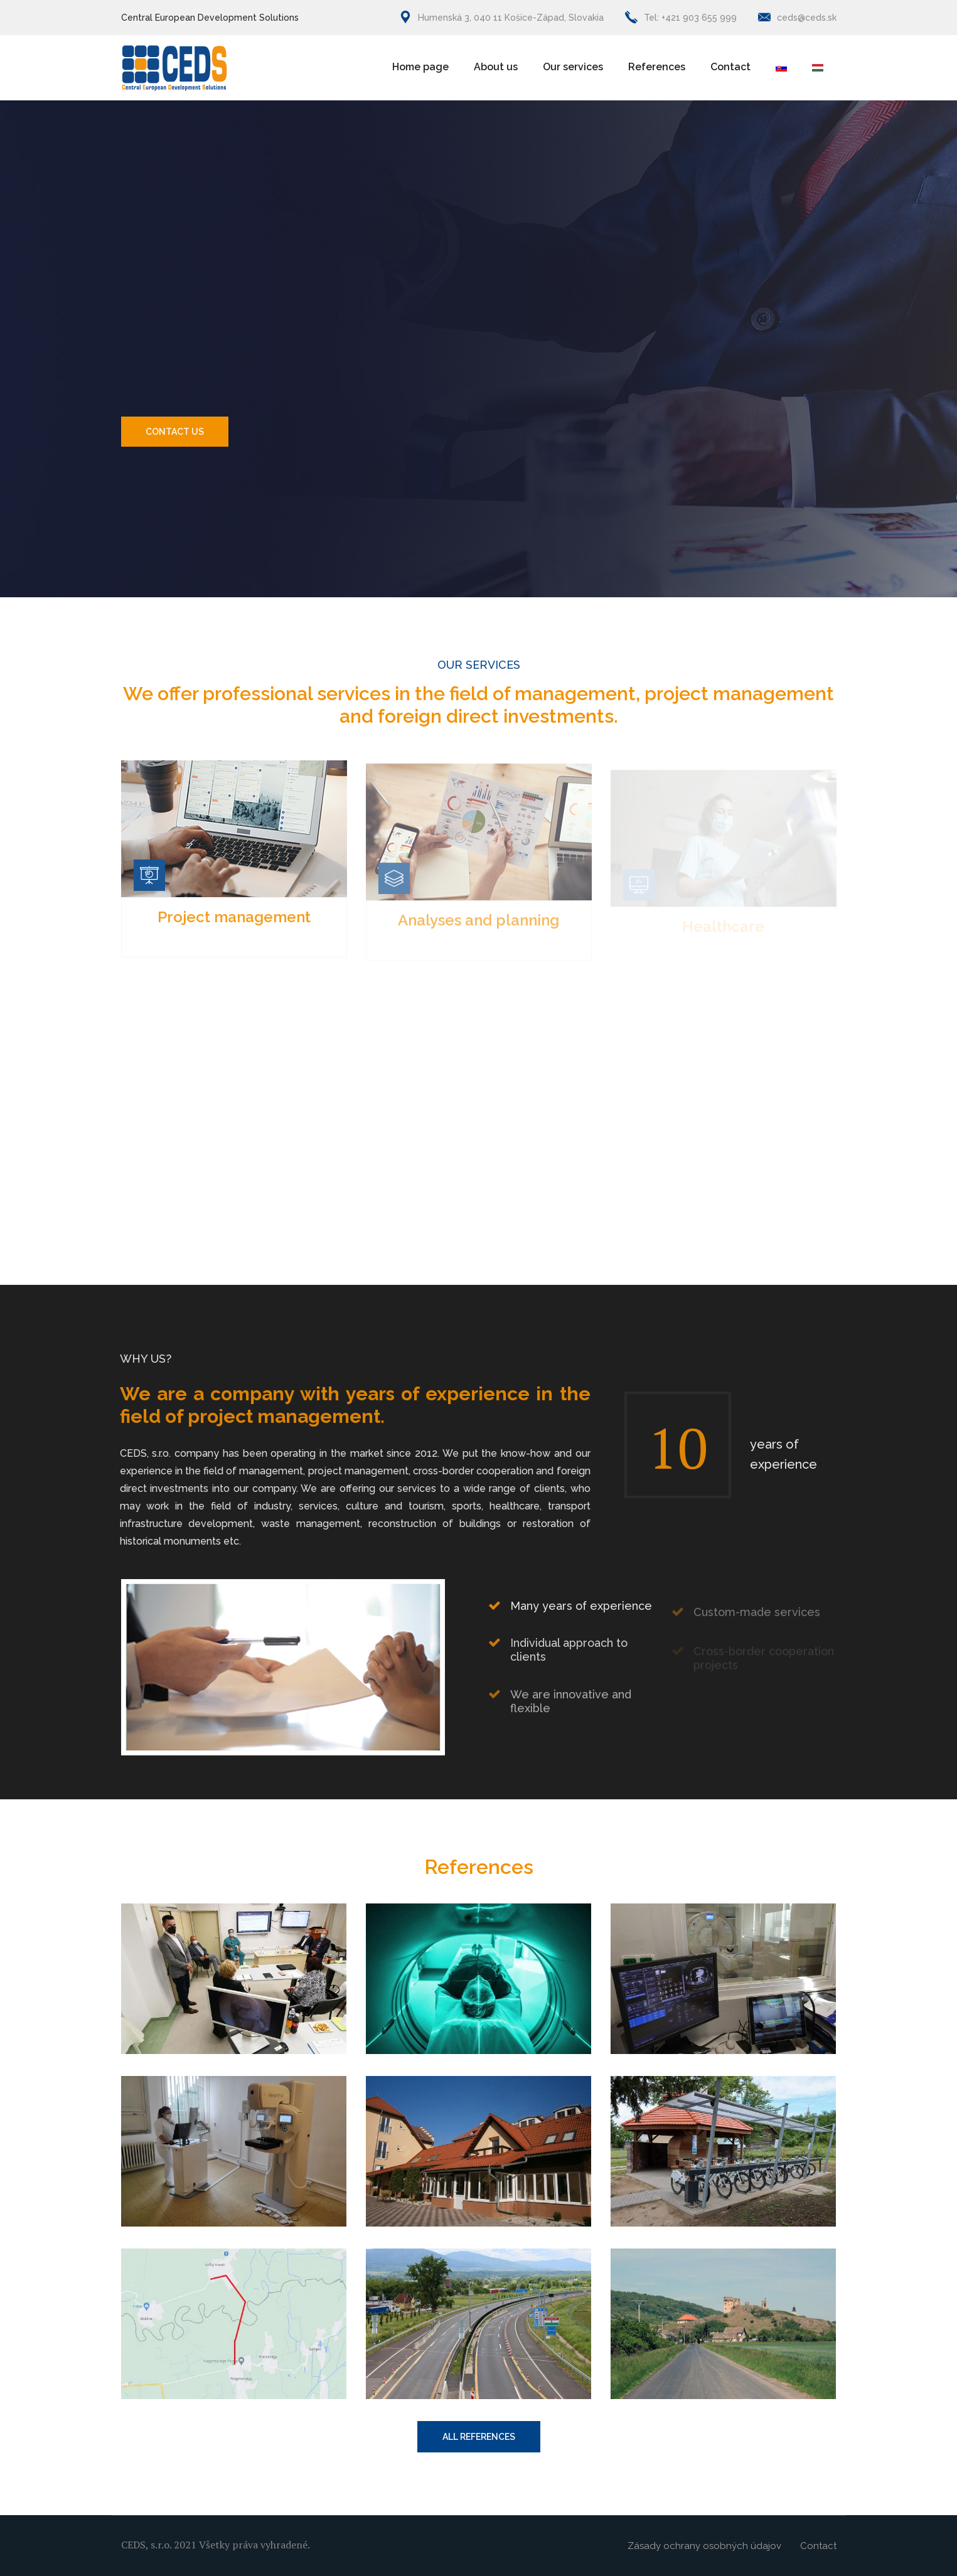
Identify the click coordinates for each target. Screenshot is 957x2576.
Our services (573, 67)
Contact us (175, 432)
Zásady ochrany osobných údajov (704, 2546)
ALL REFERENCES (478, 2437)
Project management (234, 927)
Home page (420, 67)
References (656, 67)
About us (496, 67)
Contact (730, 67)
